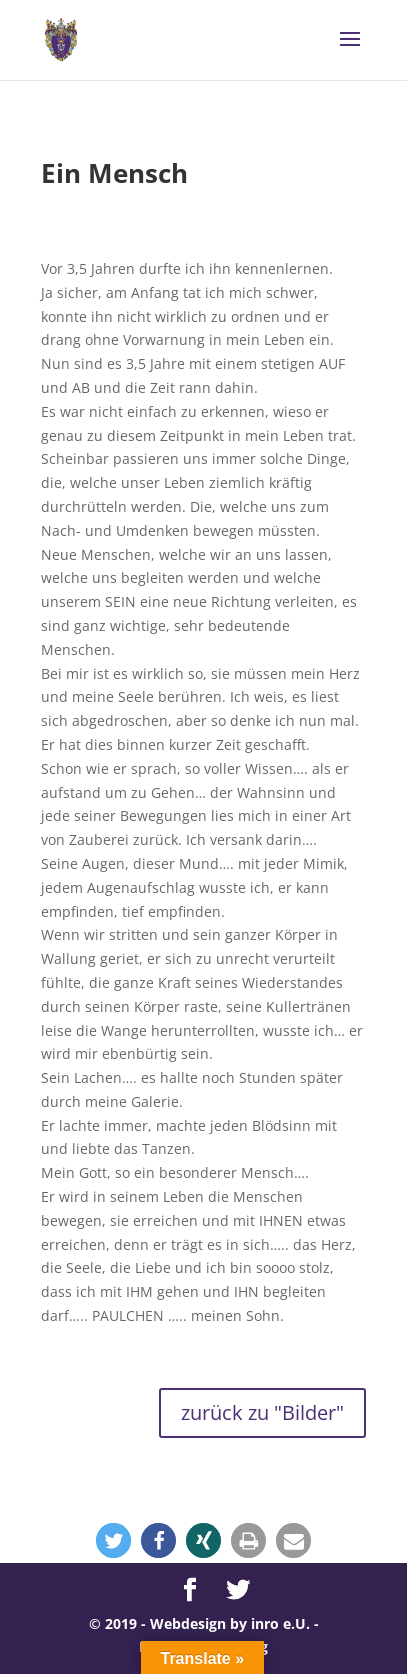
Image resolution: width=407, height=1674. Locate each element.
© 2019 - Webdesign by (170, 1623)
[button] (113, 1540)
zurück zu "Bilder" (262, 1412)
